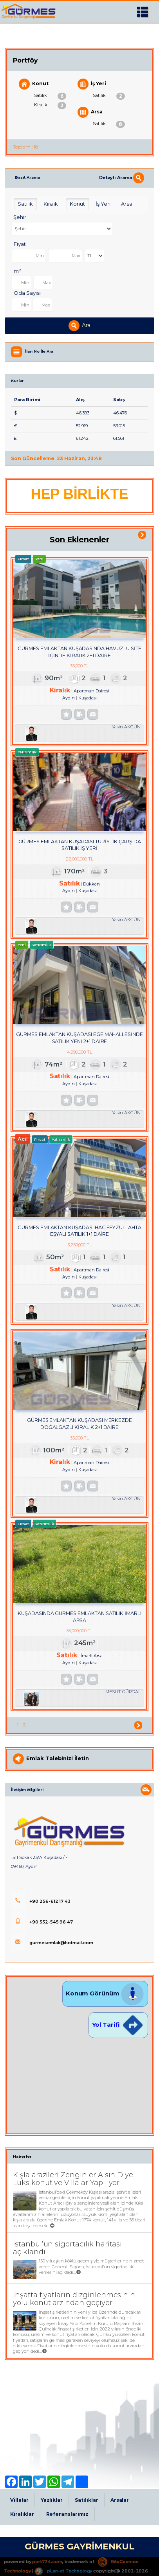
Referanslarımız (67, 2514)
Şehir (19, 217)
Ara (79, 325)
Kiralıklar (22, 2514)
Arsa (90, 112)
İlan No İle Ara (39, 352)
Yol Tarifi (118, 2024)
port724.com (47, 2561)
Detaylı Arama (121, 177)
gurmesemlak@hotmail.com (52, 1942)
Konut (34, 84)
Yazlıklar (52, 2500)
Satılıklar (86, 2500)
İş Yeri (92, 84)
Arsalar (119, 2500)
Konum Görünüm (105, 1993)
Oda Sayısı (27, 293)
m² (17, 271)
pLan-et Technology (63, 2571)
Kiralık (50, 105)
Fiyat (20, 244)
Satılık (50, 96)
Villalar (19, 2500)
